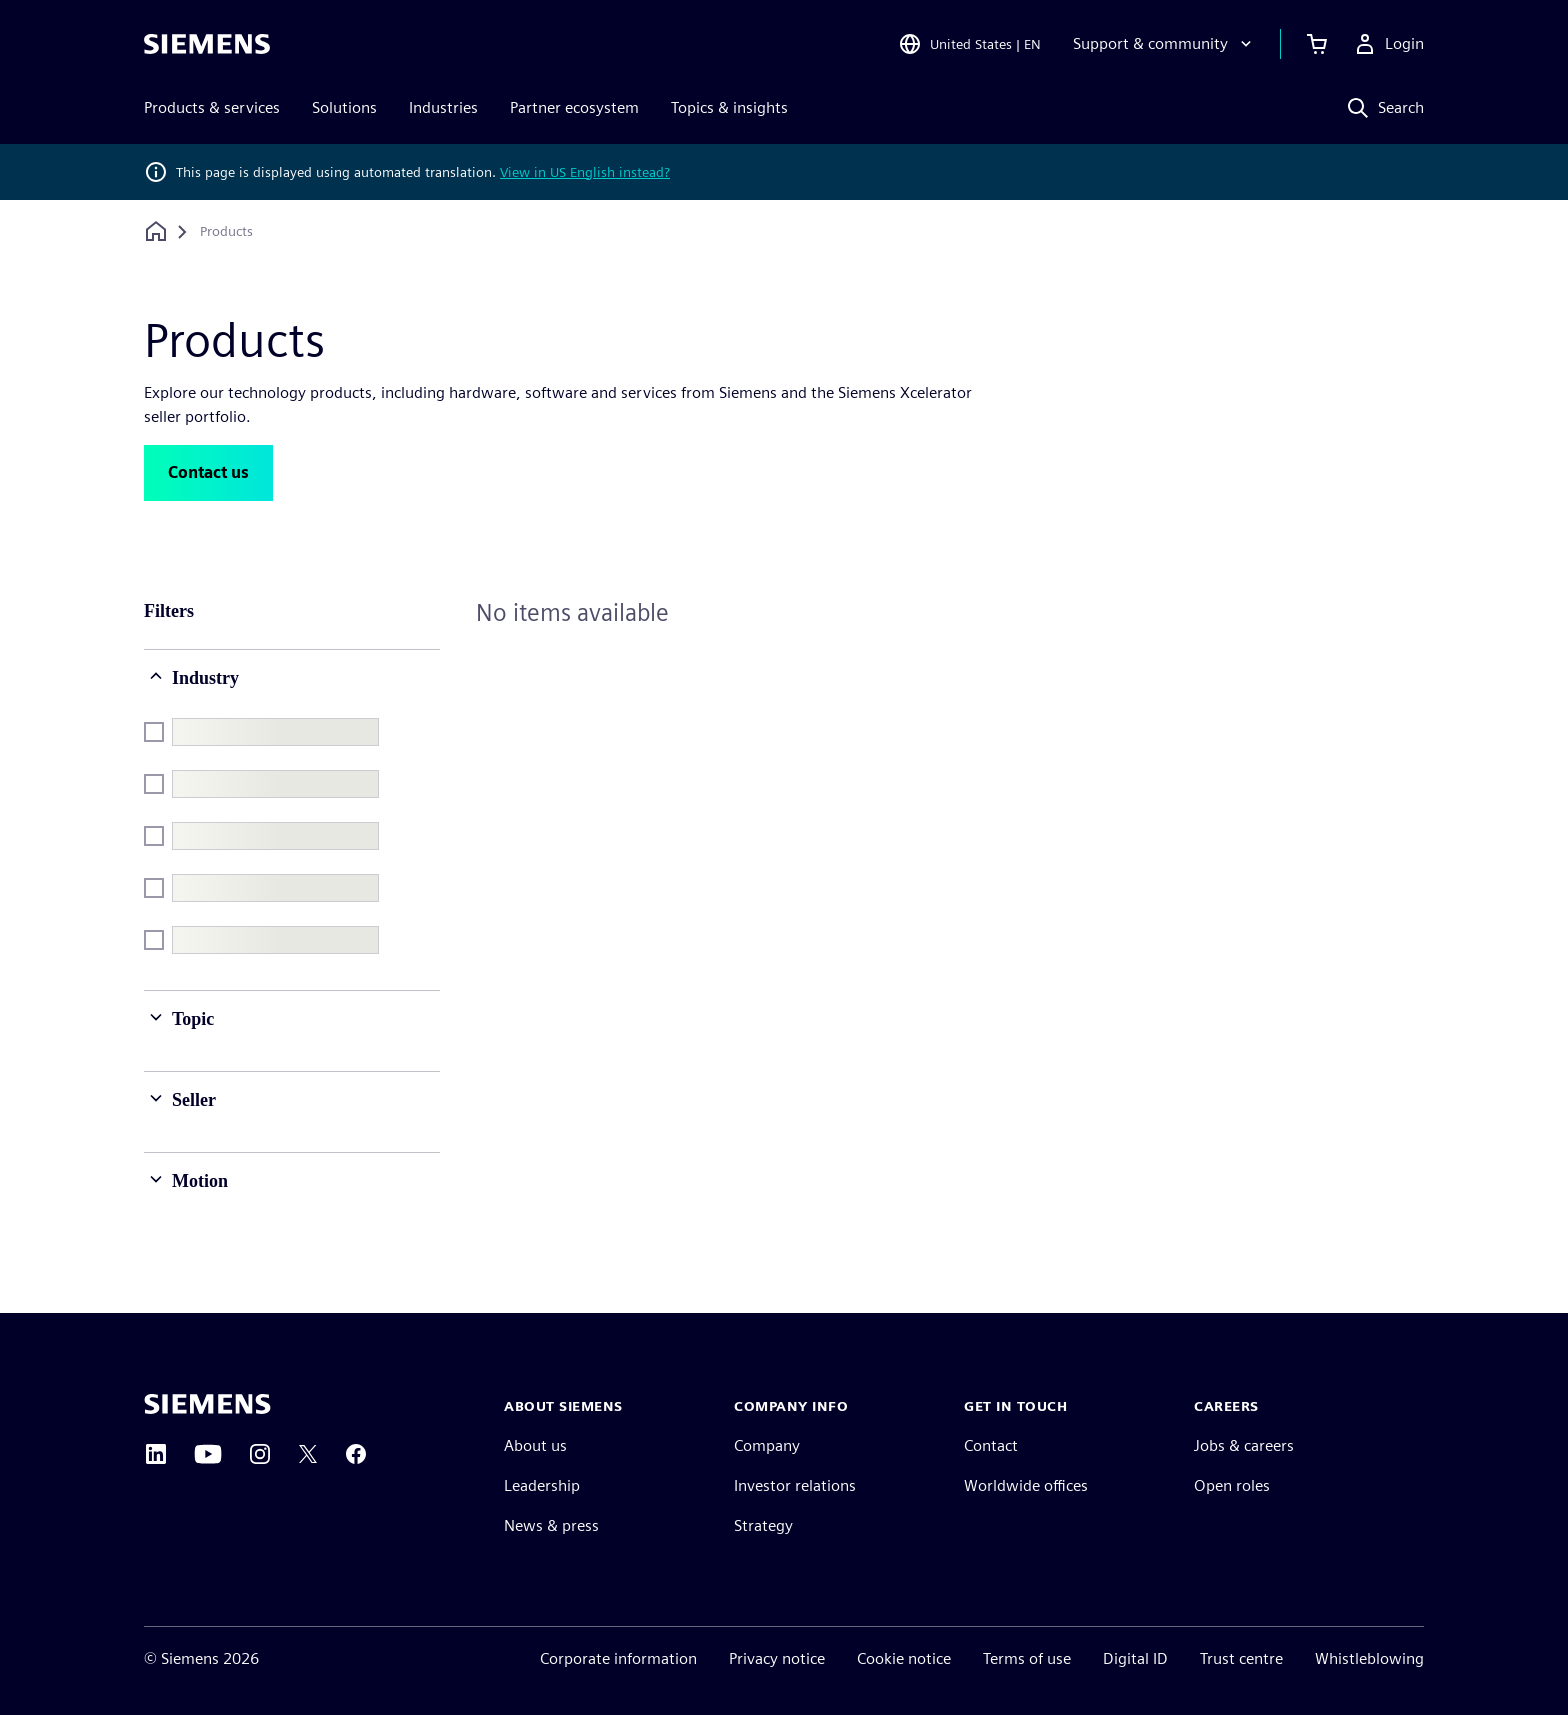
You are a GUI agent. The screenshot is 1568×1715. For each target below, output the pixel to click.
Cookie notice (904, 1658)
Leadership (542, 1485)
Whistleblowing (1369, 1658)
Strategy (763, 1525)
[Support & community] (1164, 44)
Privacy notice (777, 1658)
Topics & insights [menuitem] (729, 107)
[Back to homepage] (156, 231)
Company (767, 1445)
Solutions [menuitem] (344, 107)
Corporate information (618, 1658)
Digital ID (1135, 1658)
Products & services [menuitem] (212, 107)
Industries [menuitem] (443, 107)
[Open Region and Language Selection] (969, 44)
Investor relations (795, 1485)
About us (535, 1445)
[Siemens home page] (207, 1404)
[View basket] (1317, 44)
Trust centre (1241, 1658)
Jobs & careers (1244, 1445)
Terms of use (1027, 1658)
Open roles (1232, 1485)
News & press (551, 1525)
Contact (991, 1445)
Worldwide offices (1026, 1485)
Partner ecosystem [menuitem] (574, 107)
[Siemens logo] (207, 44)
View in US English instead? (585, 172)
